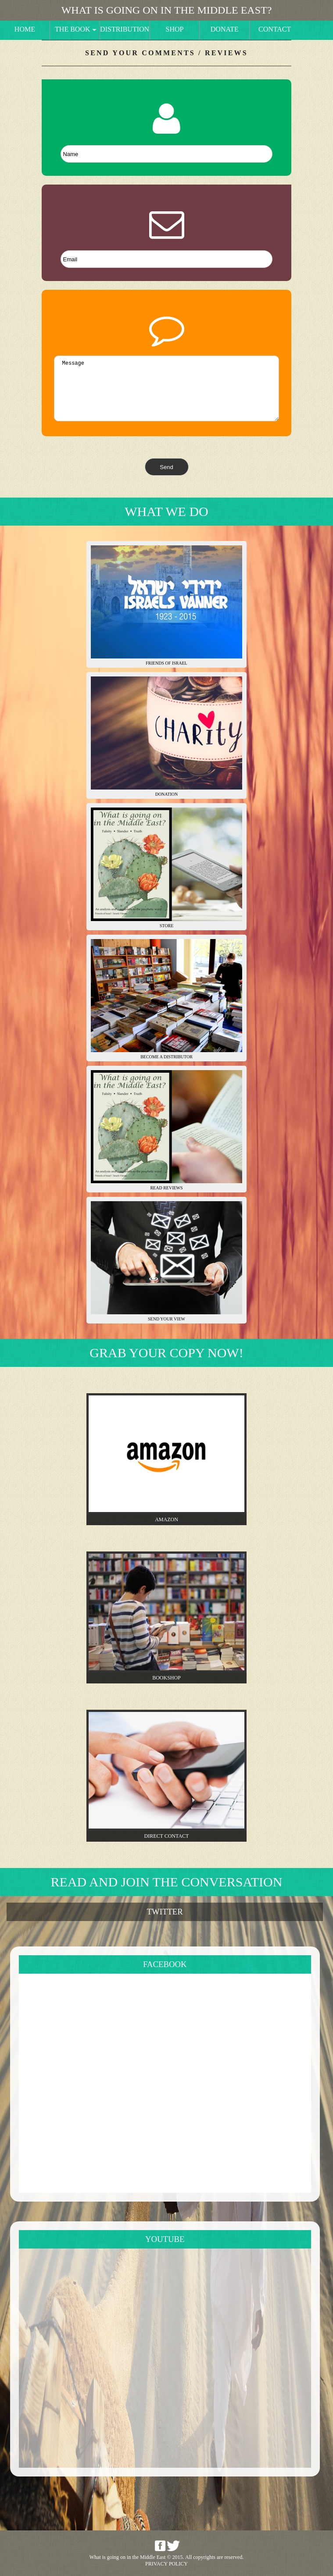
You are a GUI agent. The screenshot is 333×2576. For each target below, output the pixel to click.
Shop (175, 29)
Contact (274, 29)
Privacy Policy (166, 2564)
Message (166, 388)
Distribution (124, 29)
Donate (225, 29)
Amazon (166, 1519)
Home (24, 29)
